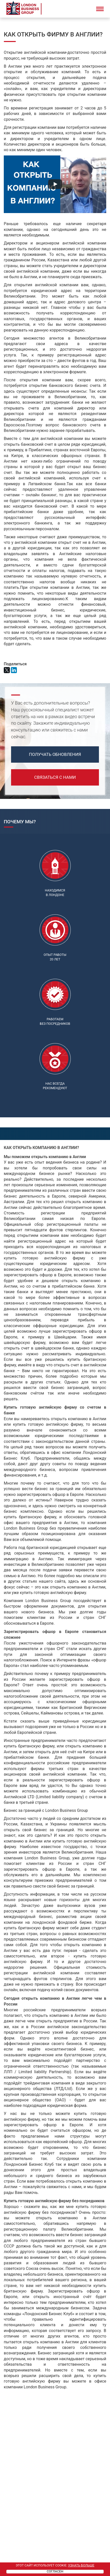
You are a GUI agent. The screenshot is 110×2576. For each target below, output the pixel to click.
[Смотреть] (55, 184)
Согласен (55, 2571)
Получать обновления (55, 754)
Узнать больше (81, 2565)
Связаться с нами (55, 777)
